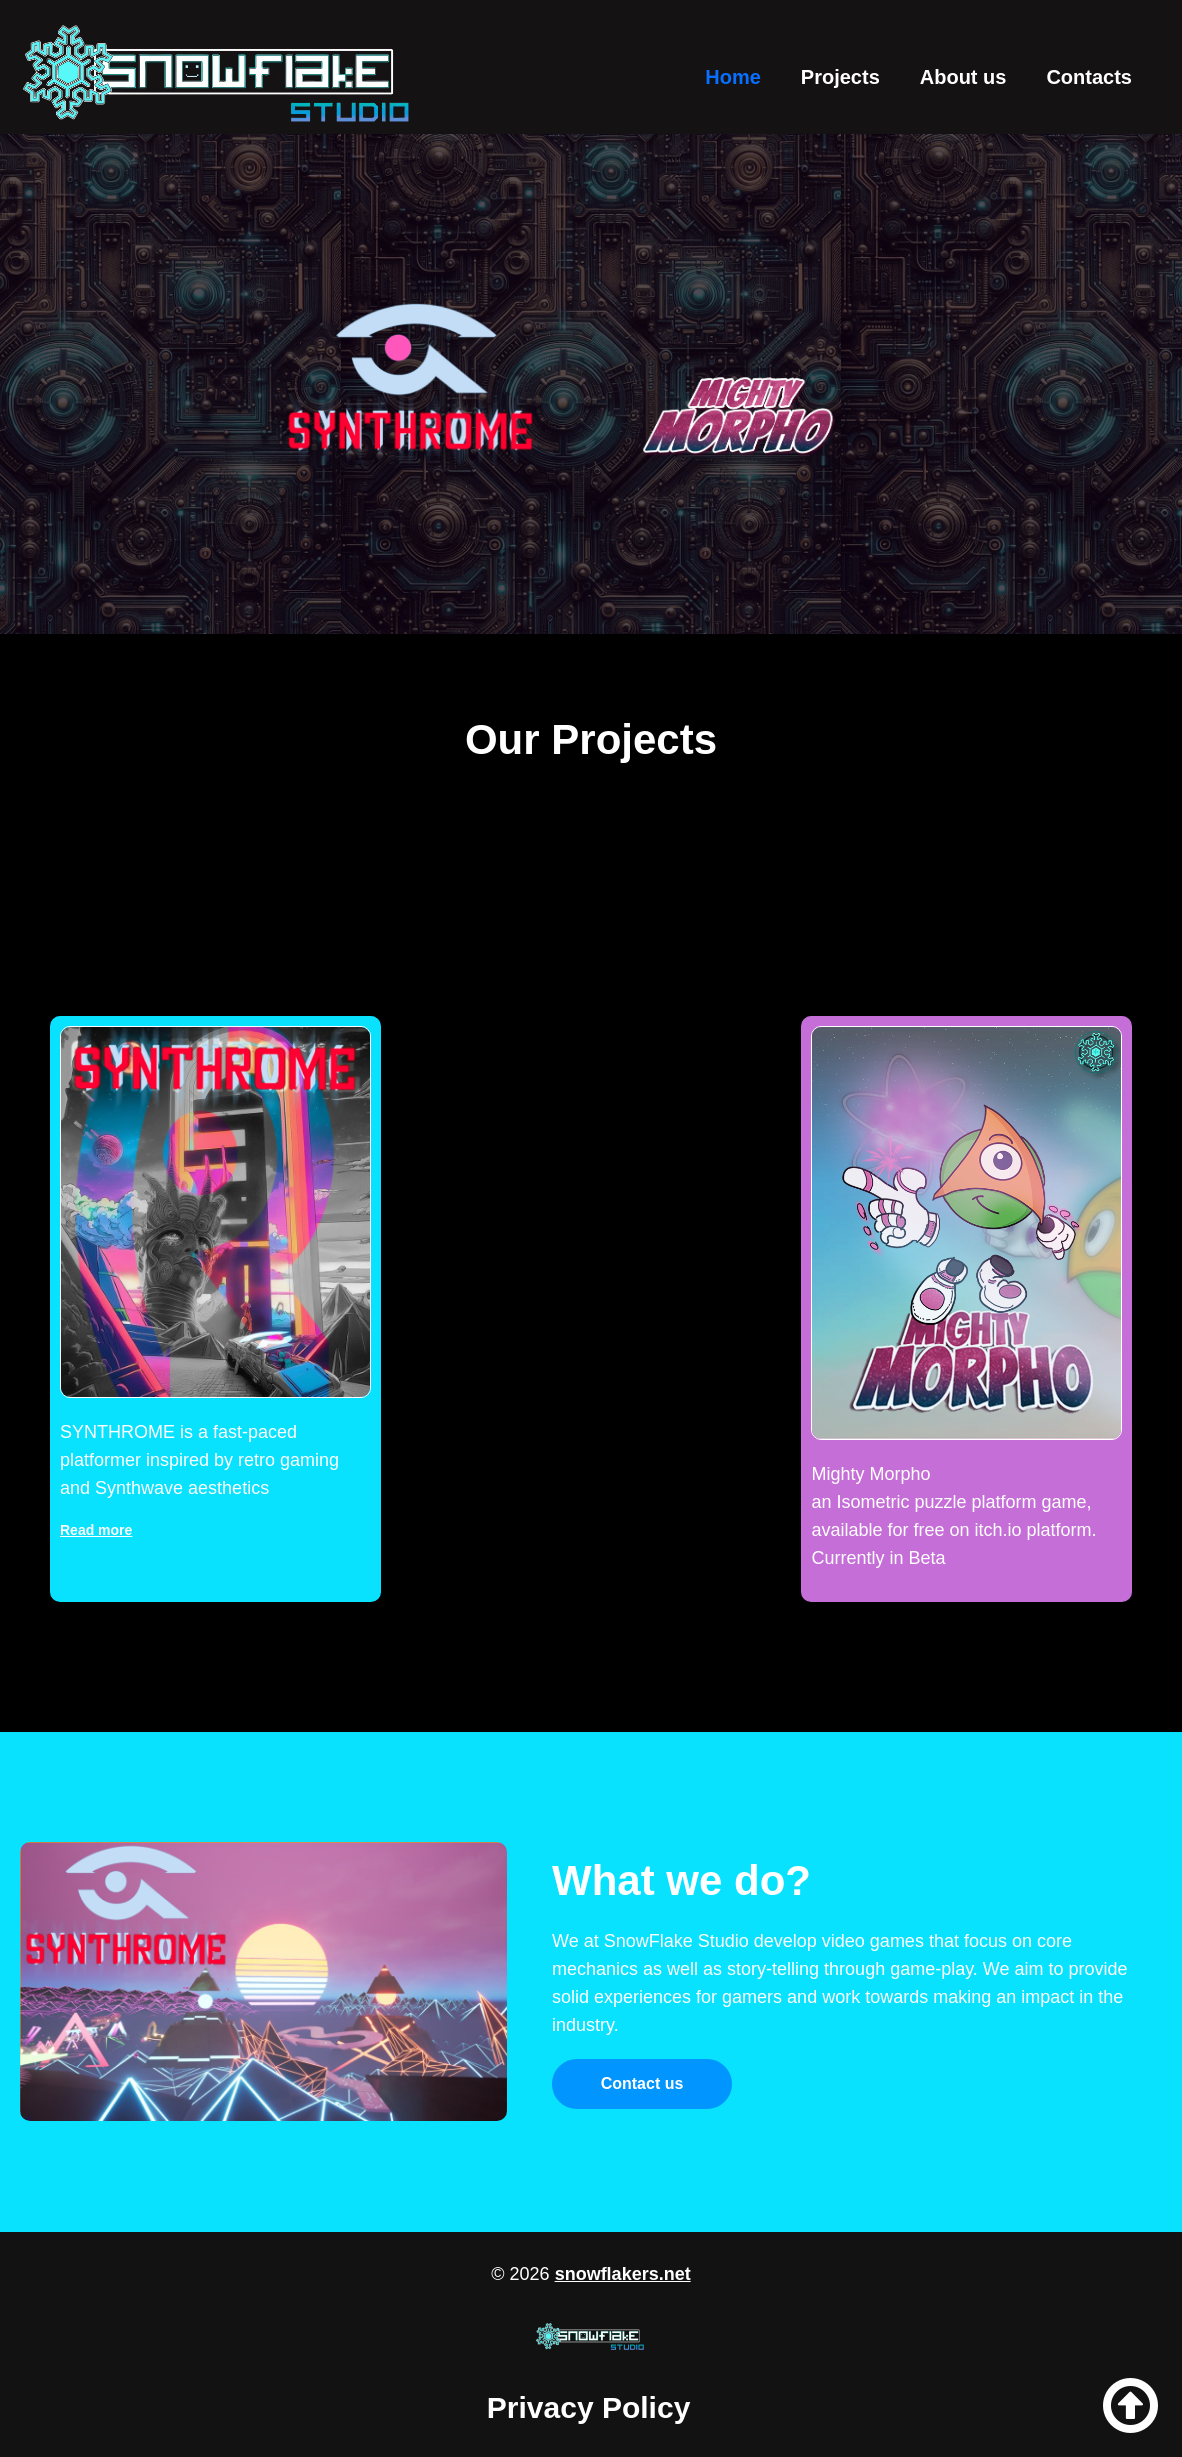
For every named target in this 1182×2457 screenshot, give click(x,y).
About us (963, 77)
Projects (840, 77)
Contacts (1089, 77)
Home (733, 77)
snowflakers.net (623, 2274)
